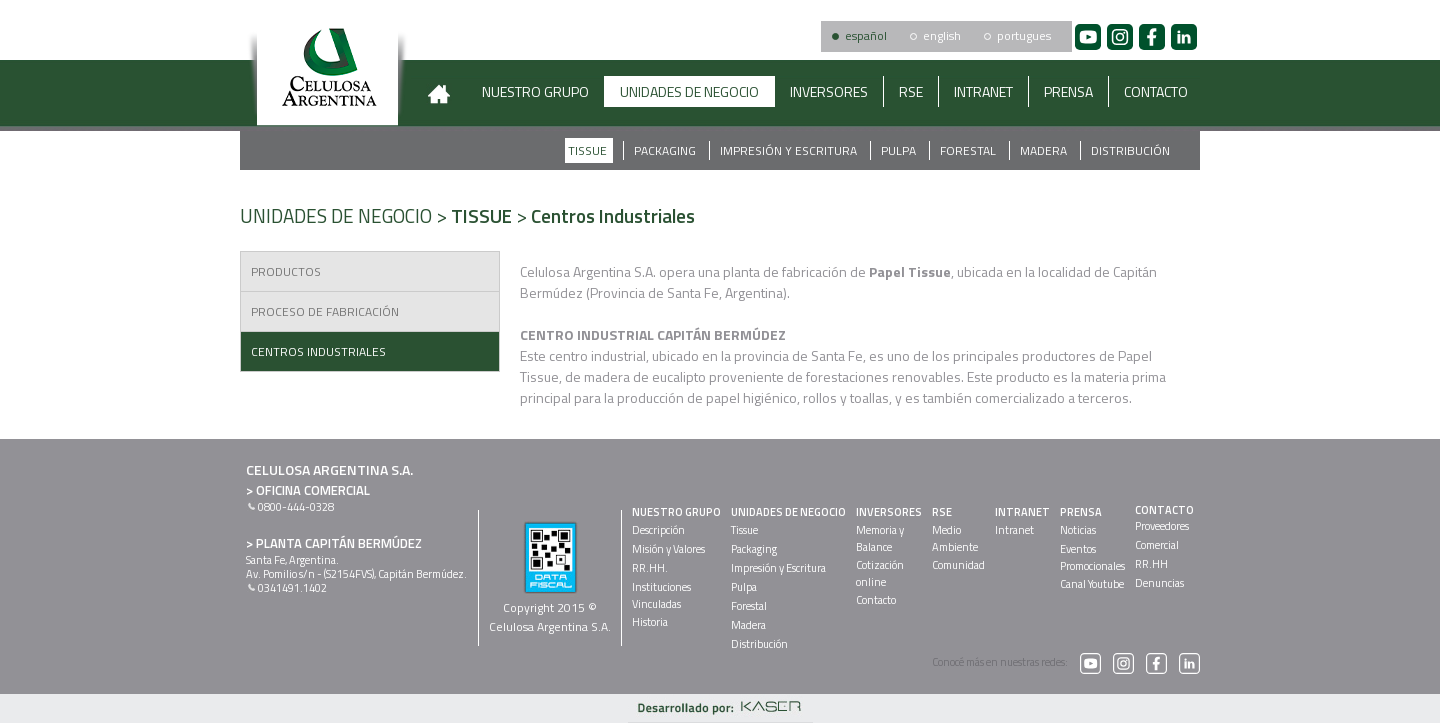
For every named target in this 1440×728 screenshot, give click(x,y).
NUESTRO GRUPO (535, 91)
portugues (1024, 35)
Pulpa (900, 150)
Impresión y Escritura (790, 150)
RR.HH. (650, 568)
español (866, 35)
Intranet (1014, 530)
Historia (650, 622)
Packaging (666, 150)
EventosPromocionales (1092, 557)
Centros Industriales (318, 351)
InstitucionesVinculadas (661, 595)
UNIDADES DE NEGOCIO (689, 91)
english (942, 35)
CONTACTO (1156, 91)
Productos (286, 271)
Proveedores (1162, 526)
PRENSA (1068, 91)
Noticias (1078, 530)
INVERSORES (829, 91)
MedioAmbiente (955, 538)
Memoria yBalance (880, 538)
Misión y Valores (668, 549)
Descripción (658, 530)
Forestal (969, 150)
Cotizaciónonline (880, 573)
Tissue (589, 150)
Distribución (1130, 150)
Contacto (876, 600)
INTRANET (983, 91)
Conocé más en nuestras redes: (1016, 662)
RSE (911, 91)
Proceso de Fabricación (325, 311)
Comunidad (958, 565)
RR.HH (1151, 564)
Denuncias (1159, 583)
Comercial (1157, 545)
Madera (1045, 150)
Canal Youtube (1092, 584)
